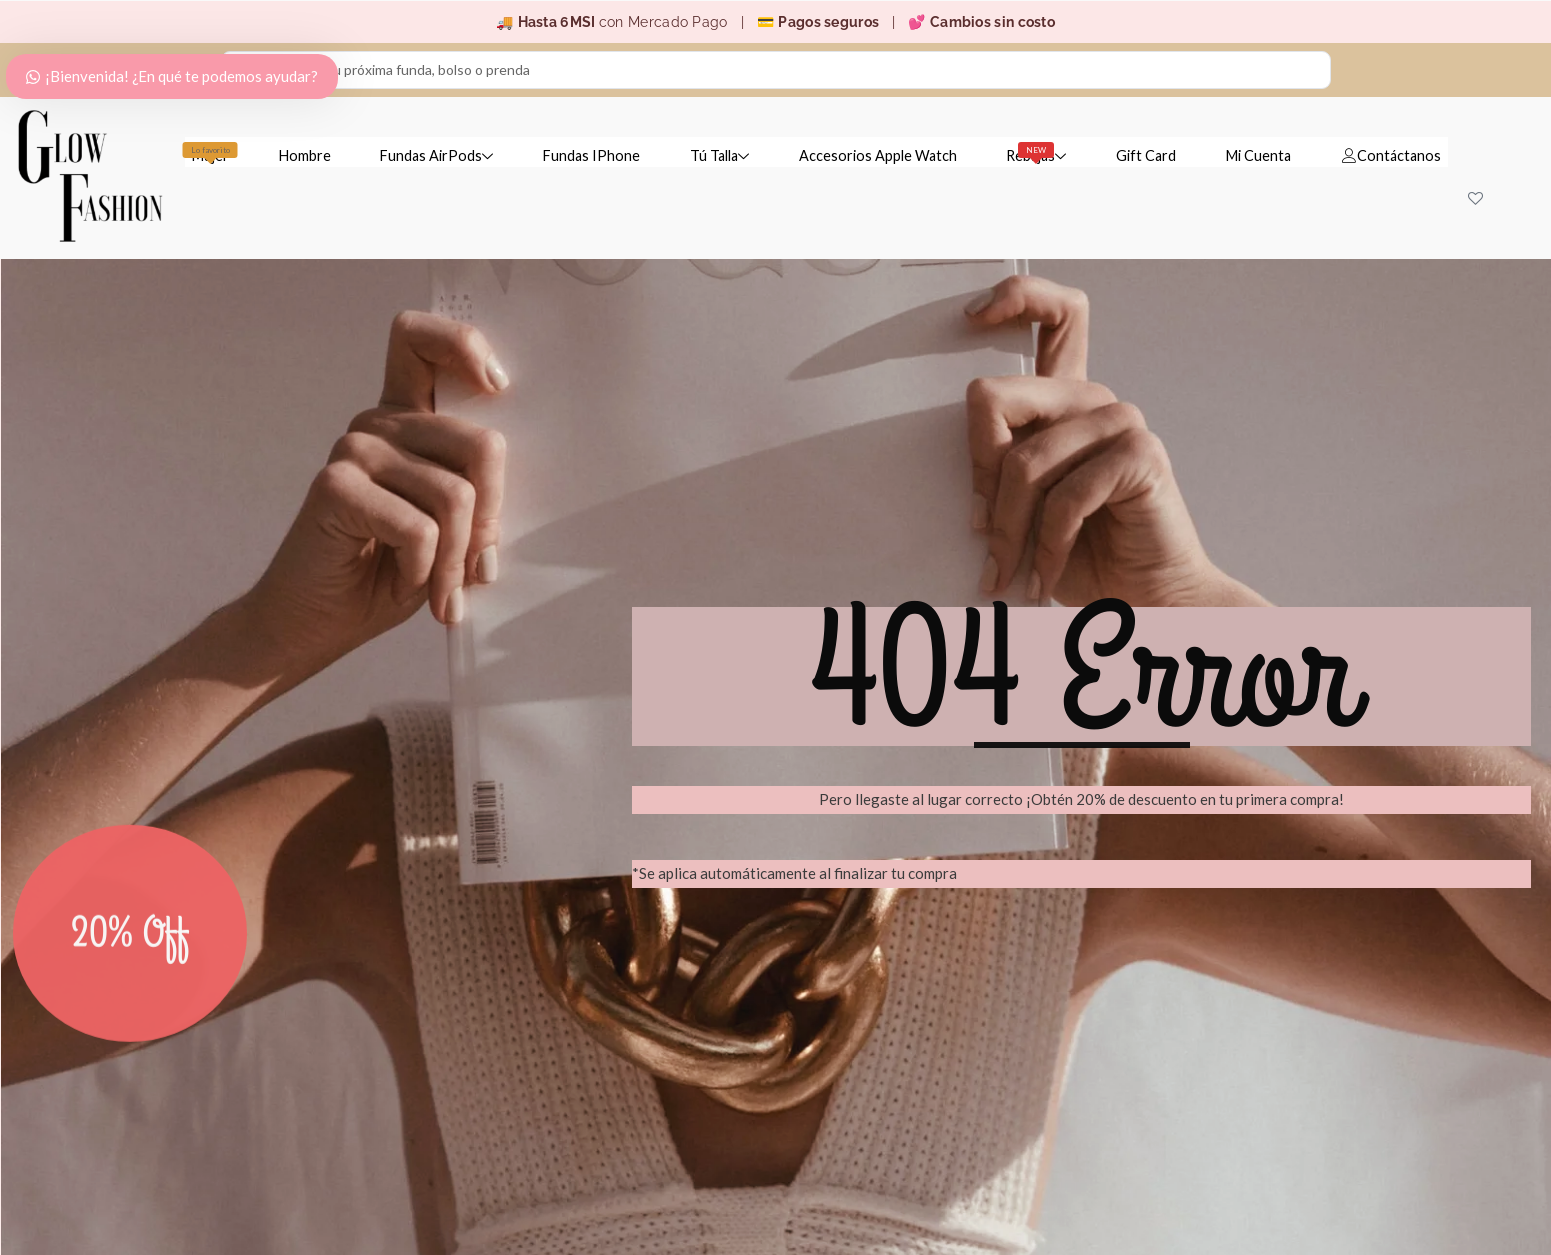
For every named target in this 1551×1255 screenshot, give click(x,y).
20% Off (130, 982)
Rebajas (1036, 153)
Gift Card (1146, 155)
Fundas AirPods (435, 155)
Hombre (303, 155)
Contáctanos (1391, 155)
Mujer (210, 153)
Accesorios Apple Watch (876, 155)
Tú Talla (717, 155)
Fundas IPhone (589, 155)
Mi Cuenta (1258, 155)
